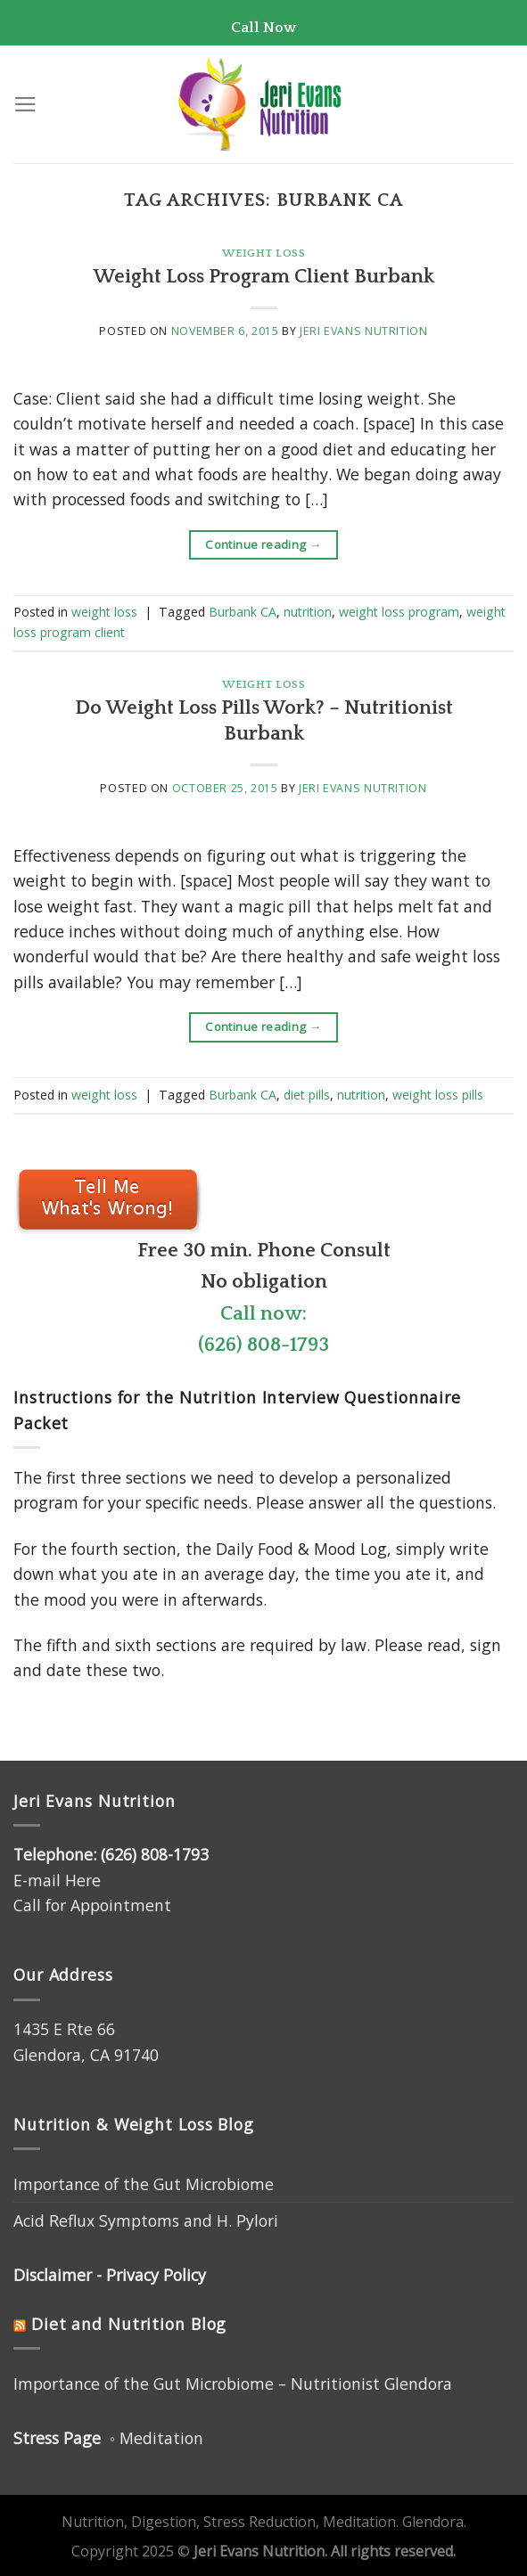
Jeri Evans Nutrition (363, 331)
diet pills (307, 1094)
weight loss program (399, 611)
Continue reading (263, 545)
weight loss (264, 253)
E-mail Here (57, 1880)
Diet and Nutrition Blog (128, 2324)
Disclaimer (52, 2275)
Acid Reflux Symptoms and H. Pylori (145, 2220)
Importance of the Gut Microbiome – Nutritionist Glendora (232, 2383)
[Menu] (25, 104)
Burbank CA (242, 611)
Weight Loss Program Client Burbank (263, 277)
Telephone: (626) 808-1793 (111, 1854)
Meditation (161, 2438)
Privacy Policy (156, 2275)
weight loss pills (437, 1094)
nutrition (308, 611)
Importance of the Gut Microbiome (143, 2184)
